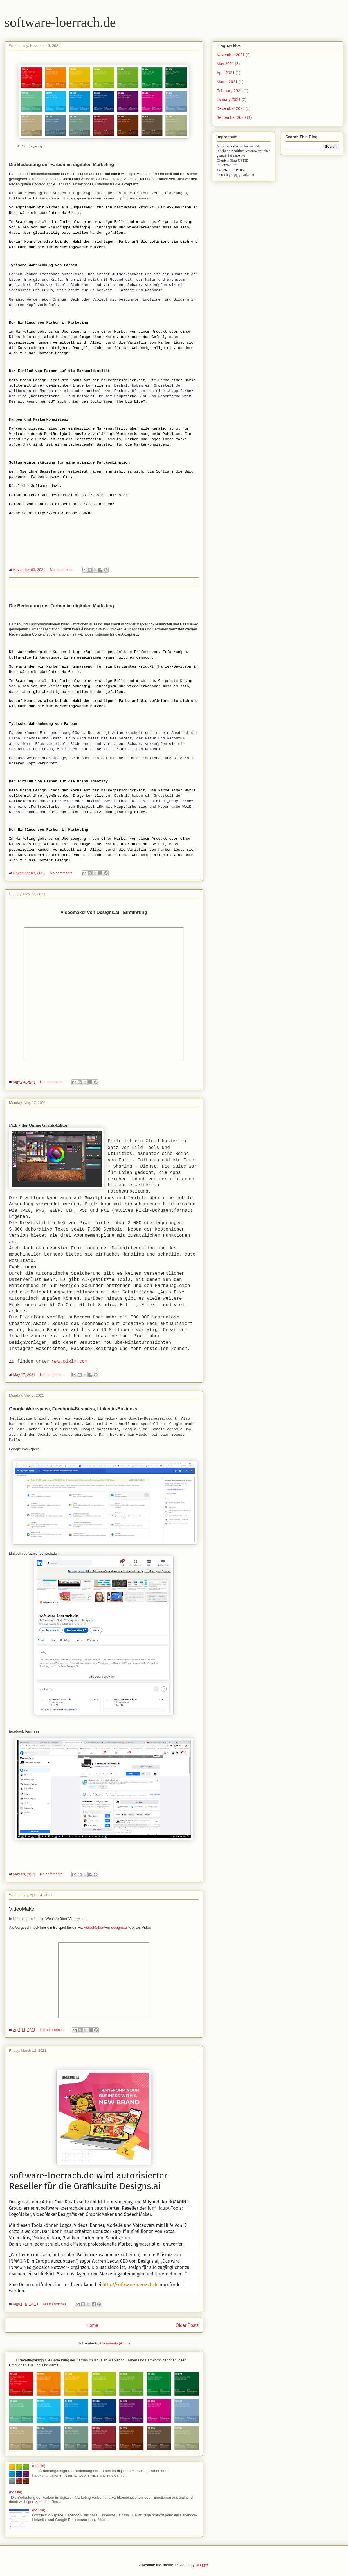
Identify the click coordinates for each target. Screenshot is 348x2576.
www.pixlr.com (69, 1361)
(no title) (38, 2466)
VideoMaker (93, 1927)
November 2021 (231, 55)
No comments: (62, 570)
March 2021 (227, 82)
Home (92, 2325)
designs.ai (119, 1927)
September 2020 (231, 117)
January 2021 (229, 99)
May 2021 (225, 64)
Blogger (202, 2565)
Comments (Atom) (115, 2343)
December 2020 (231, 108)
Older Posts (187, 2325)
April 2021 (225, 73)
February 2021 (229, 90)
